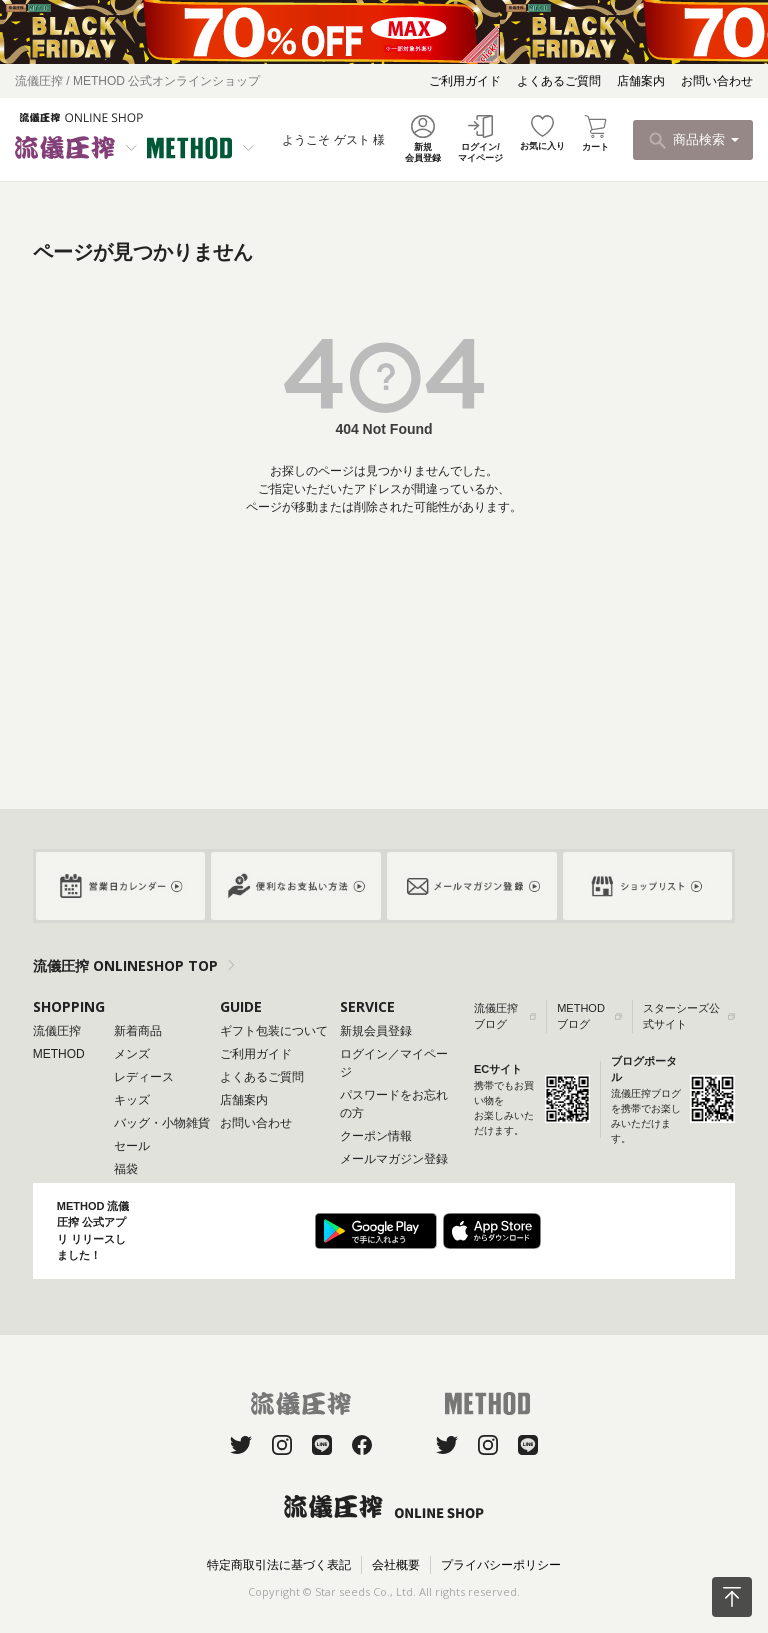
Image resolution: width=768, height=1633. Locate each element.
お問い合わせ (717, 81)
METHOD (59, 1054)
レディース (144, 1077)
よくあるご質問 (559, 81)
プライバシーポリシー (501, 1565)
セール (132, 1146)
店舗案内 (641, 81)
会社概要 (396, 1565)
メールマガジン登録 (394, 1159)
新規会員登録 (376, 1031)
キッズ (132, 1100)
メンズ (132, 1054)
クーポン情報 (376, 1136)
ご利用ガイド (465, 81)
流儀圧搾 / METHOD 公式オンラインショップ (137, 81)
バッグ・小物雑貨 (162, 1123)
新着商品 (138, 1031)
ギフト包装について (274, 1031)
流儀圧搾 (57, 1031)
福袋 (126, 1169)
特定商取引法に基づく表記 (279, 1565)
